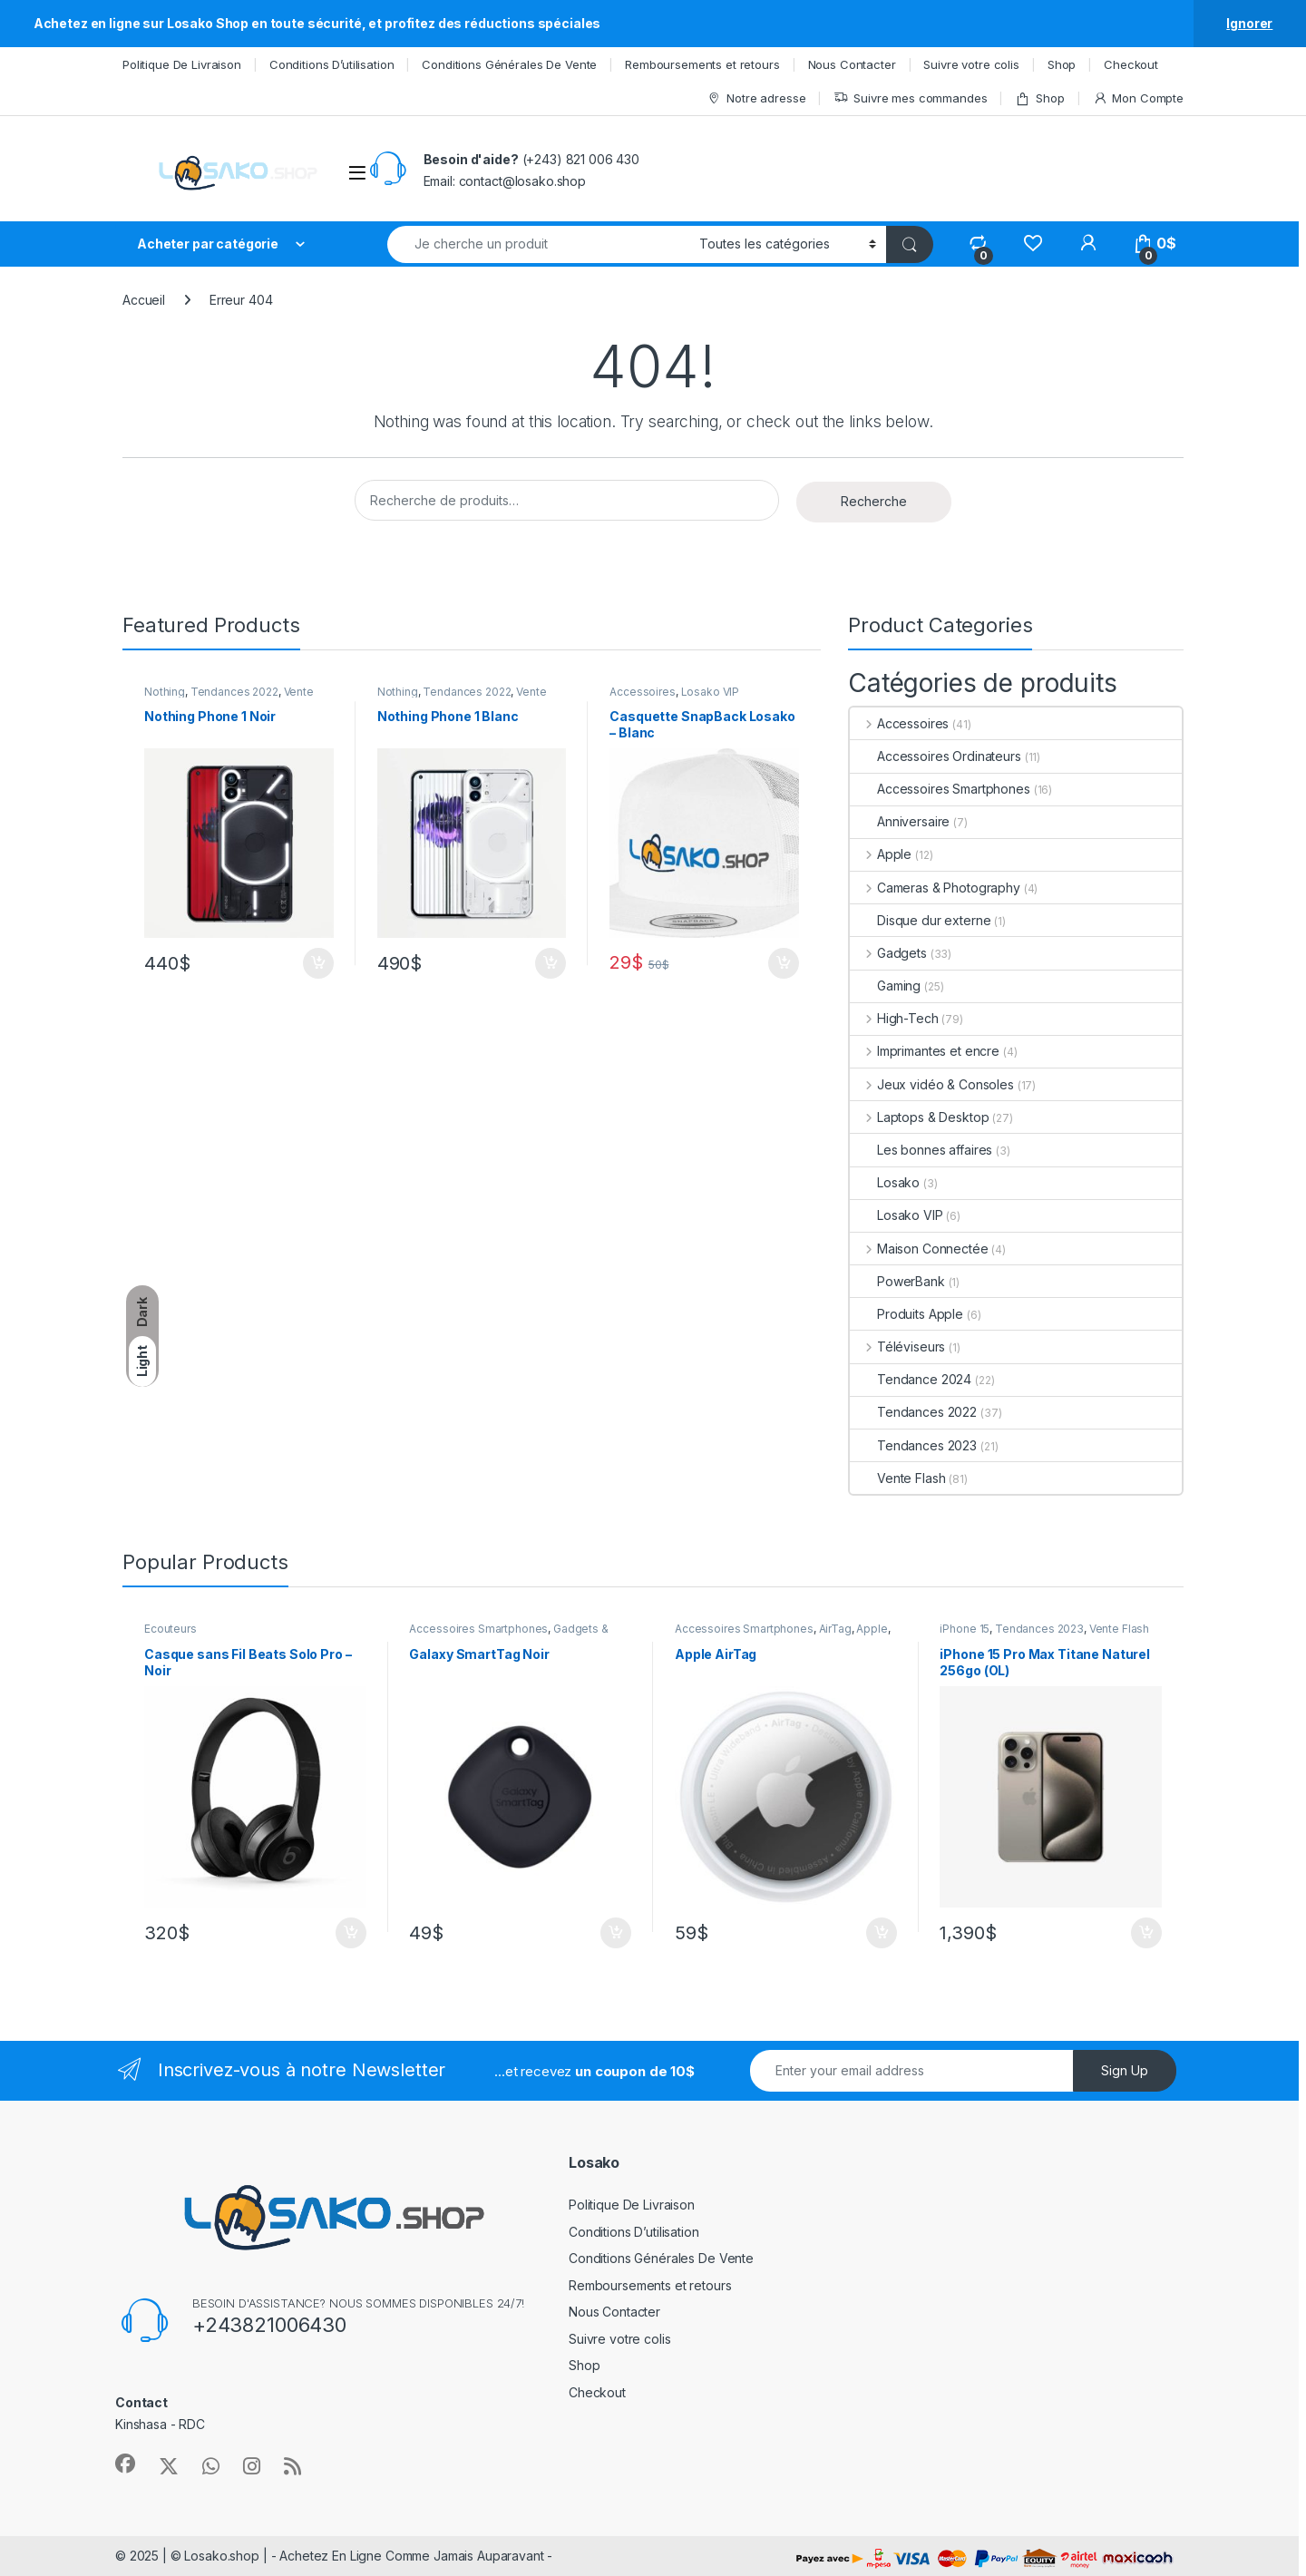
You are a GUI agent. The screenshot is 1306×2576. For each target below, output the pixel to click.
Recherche (874, 501)
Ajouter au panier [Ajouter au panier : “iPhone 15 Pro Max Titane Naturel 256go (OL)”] (1146, 1932)
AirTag (835, 1628)
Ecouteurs (170, 1628)
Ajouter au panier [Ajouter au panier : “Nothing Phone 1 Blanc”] (550, 963)
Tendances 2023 (913, 1445)
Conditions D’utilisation (332, 64)
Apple (880, 854)
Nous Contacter (852, 64)
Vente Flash (897, 1478)
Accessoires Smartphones (940, 788)
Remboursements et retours (702, 64)
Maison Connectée (919, 1248)
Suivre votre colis (970, 64)
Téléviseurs (897, 1346)
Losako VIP (710, 691)
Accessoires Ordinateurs (935, 756)
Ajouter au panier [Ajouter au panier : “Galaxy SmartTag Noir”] (615, 1932)
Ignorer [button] (1249, 23)
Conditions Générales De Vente (509, 64)
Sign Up (1124, 2070)
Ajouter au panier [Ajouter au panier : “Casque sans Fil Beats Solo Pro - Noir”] (351, 1932)
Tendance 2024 (910, 1379)
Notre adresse (756, 98)
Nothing (164, 691)
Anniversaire (900, 821)
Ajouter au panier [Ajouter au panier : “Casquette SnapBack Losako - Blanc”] (783, 963)
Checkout (1131, 64)
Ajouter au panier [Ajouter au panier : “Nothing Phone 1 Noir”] (318, 963)
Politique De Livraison (181, 64)
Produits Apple (906, 1314)
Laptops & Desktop (919, 1117)
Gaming (885, 985)
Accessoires (642, 691)
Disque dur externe (920, 920)
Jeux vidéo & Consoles (932, 1084)
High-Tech (894, 1018)
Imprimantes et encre (924, 1051)
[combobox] (538, 244)
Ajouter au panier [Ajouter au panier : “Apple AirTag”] (881, 1932)
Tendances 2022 (234, 691)
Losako (885, 1182)
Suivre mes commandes (910, 98)
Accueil (143, 299)
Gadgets (888, 953)
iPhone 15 (964, 1628)
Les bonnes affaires (921, 1149)
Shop (1062, 64)
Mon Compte (1138, 98)
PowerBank (897, 1281)
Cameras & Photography (935, 887)
